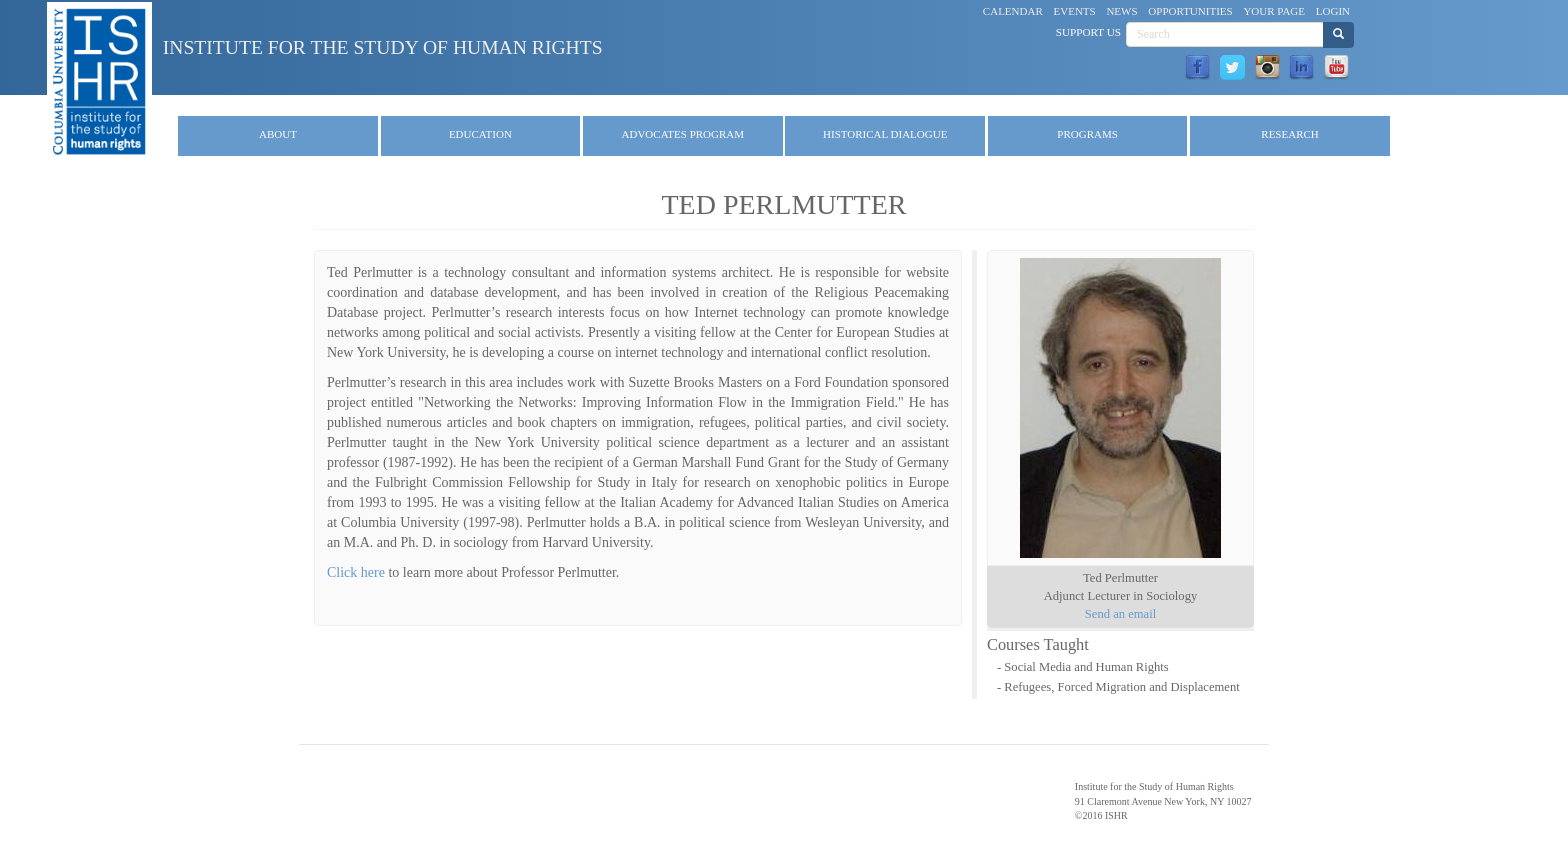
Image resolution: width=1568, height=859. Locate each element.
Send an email (1120, 614)
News (1121, 11)
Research (1289, 134)
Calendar (1013, 11)
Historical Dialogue (885, 134)
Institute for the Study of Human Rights (383, 47)
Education (480, 134)
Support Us (1088, 32)
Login (1333, 11)
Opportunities (1190, 11)
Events (1075, 11)
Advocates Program (683, 134)
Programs (1087, 134)
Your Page (1274, 11)
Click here (356, 572)
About (278, 134)
